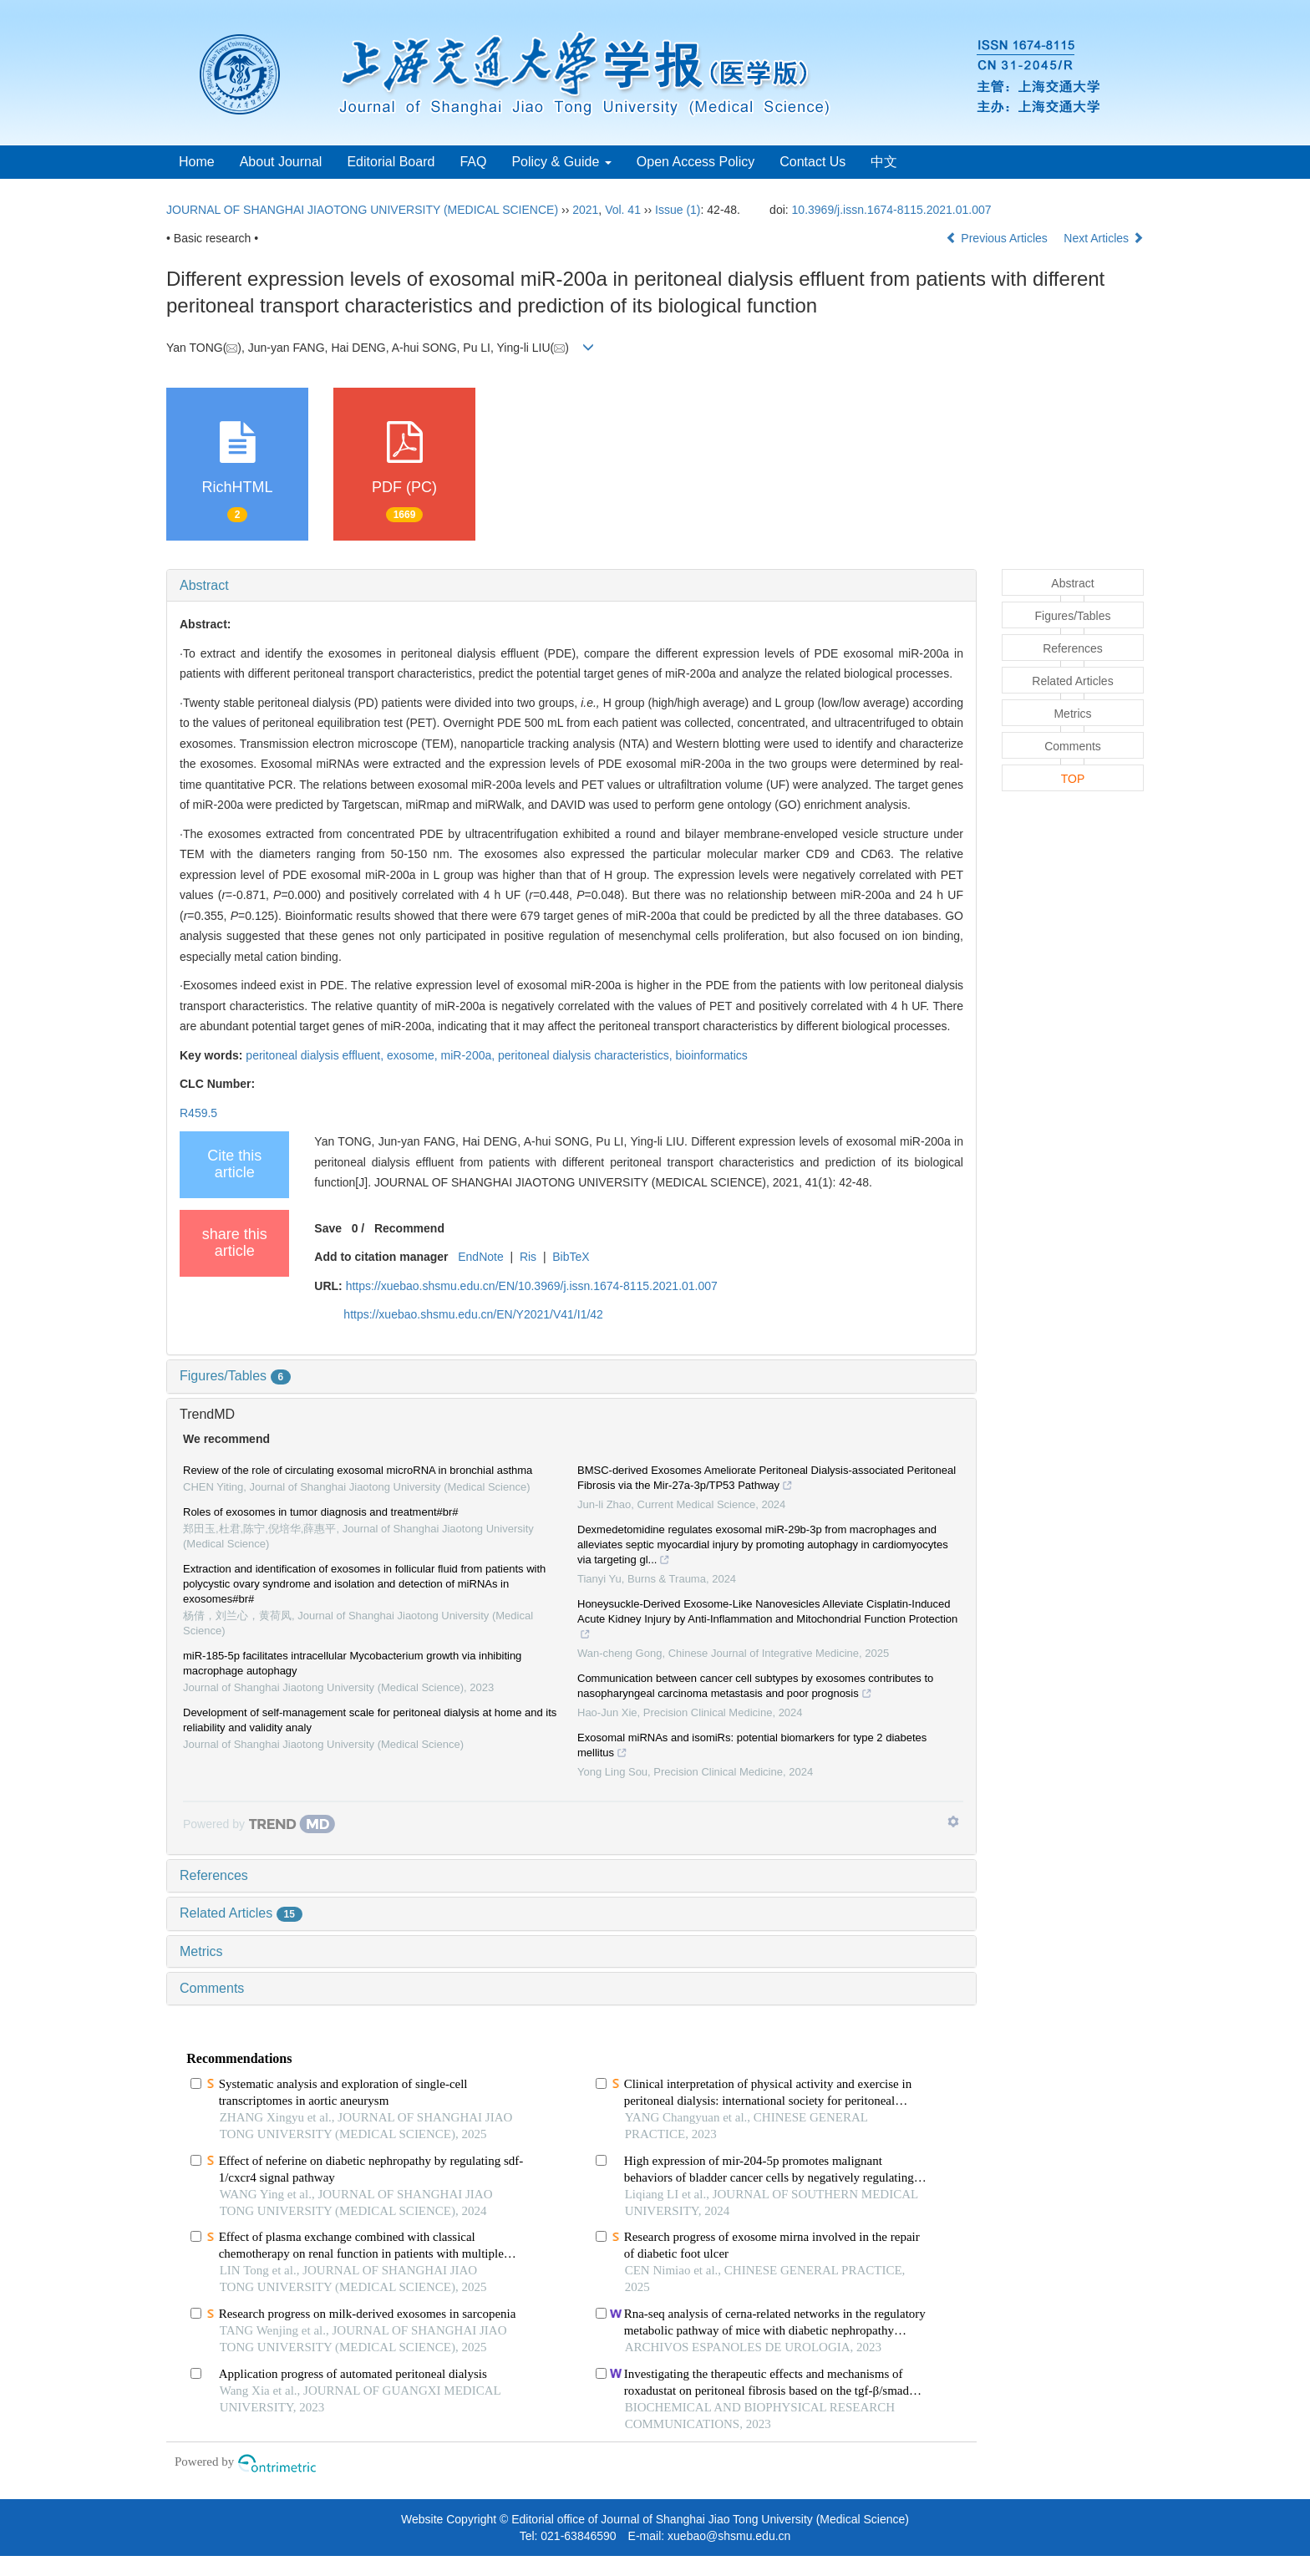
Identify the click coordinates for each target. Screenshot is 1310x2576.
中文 (884, 162)
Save (328, 1228)
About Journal (281, 162)
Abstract (204, 585)
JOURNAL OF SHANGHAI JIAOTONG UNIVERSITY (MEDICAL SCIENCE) (362, 209)
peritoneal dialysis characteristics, (586, 1055)
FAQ (473, 162)
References (214, 1875)
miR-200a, (469, 1055)
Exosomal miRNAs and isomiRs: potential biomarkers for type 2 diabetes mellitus (752, 1747)
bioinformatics (711, 1055)
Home (197, 162)
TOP (1073, 778)
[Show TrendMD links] (953, 1821)
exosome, (414, 1055)
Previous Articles (998, 238)
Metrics (201, 1951)
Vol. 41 (623, 209)
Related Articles (241, 1913)
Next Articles (1104, 238)
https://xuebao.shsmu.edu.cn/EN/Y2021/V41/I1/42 (473, 1314)
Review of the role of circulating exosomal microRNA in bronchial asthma (357, 1470)
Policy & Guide (561, 162)
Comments (212, 1988)
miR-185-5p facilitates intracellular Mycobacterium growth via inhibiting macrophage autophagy (352, 1663)
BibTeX (570, 1256)
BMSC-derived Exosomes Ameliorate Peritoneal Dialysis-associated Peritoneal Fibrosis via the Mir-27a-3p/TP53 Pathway (766, 1480)
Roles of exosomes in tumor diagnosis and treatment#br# (321, 1512)
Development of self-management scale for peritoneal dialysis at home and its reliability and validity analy (369, 1720)
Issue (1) (677, 209)
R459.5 (198, 1113)
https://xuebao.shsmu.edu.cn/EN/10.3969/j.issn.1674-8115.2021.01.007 (532, 1286)
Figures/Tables (235, 1376)
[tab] (571, 586)
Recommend (409, 1228)
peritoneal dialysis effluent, (316, 1055)
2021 (585, 209)
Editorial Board (390, 162)
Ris (528, 1256)
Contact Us (812, 162)
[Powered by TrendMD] (259, 1824)
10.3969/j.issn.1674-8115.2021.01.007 (892, 209)
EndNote (480, 1256)
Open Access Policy (695, 162)
